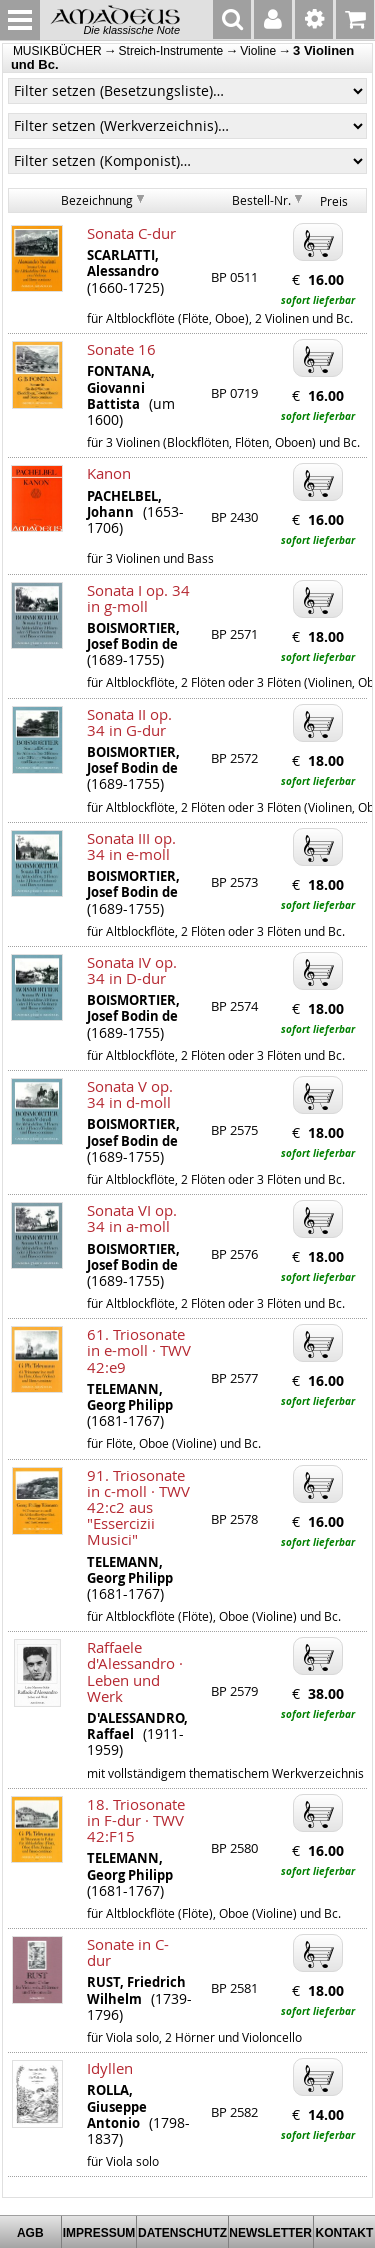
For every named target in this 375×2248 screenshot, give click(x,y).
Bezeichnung (97, 200)
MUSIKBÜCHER (57, 51)
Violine (258, 51)
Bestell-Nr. (261, 200)
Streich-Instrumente (171, 51)
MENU (20, 20)
